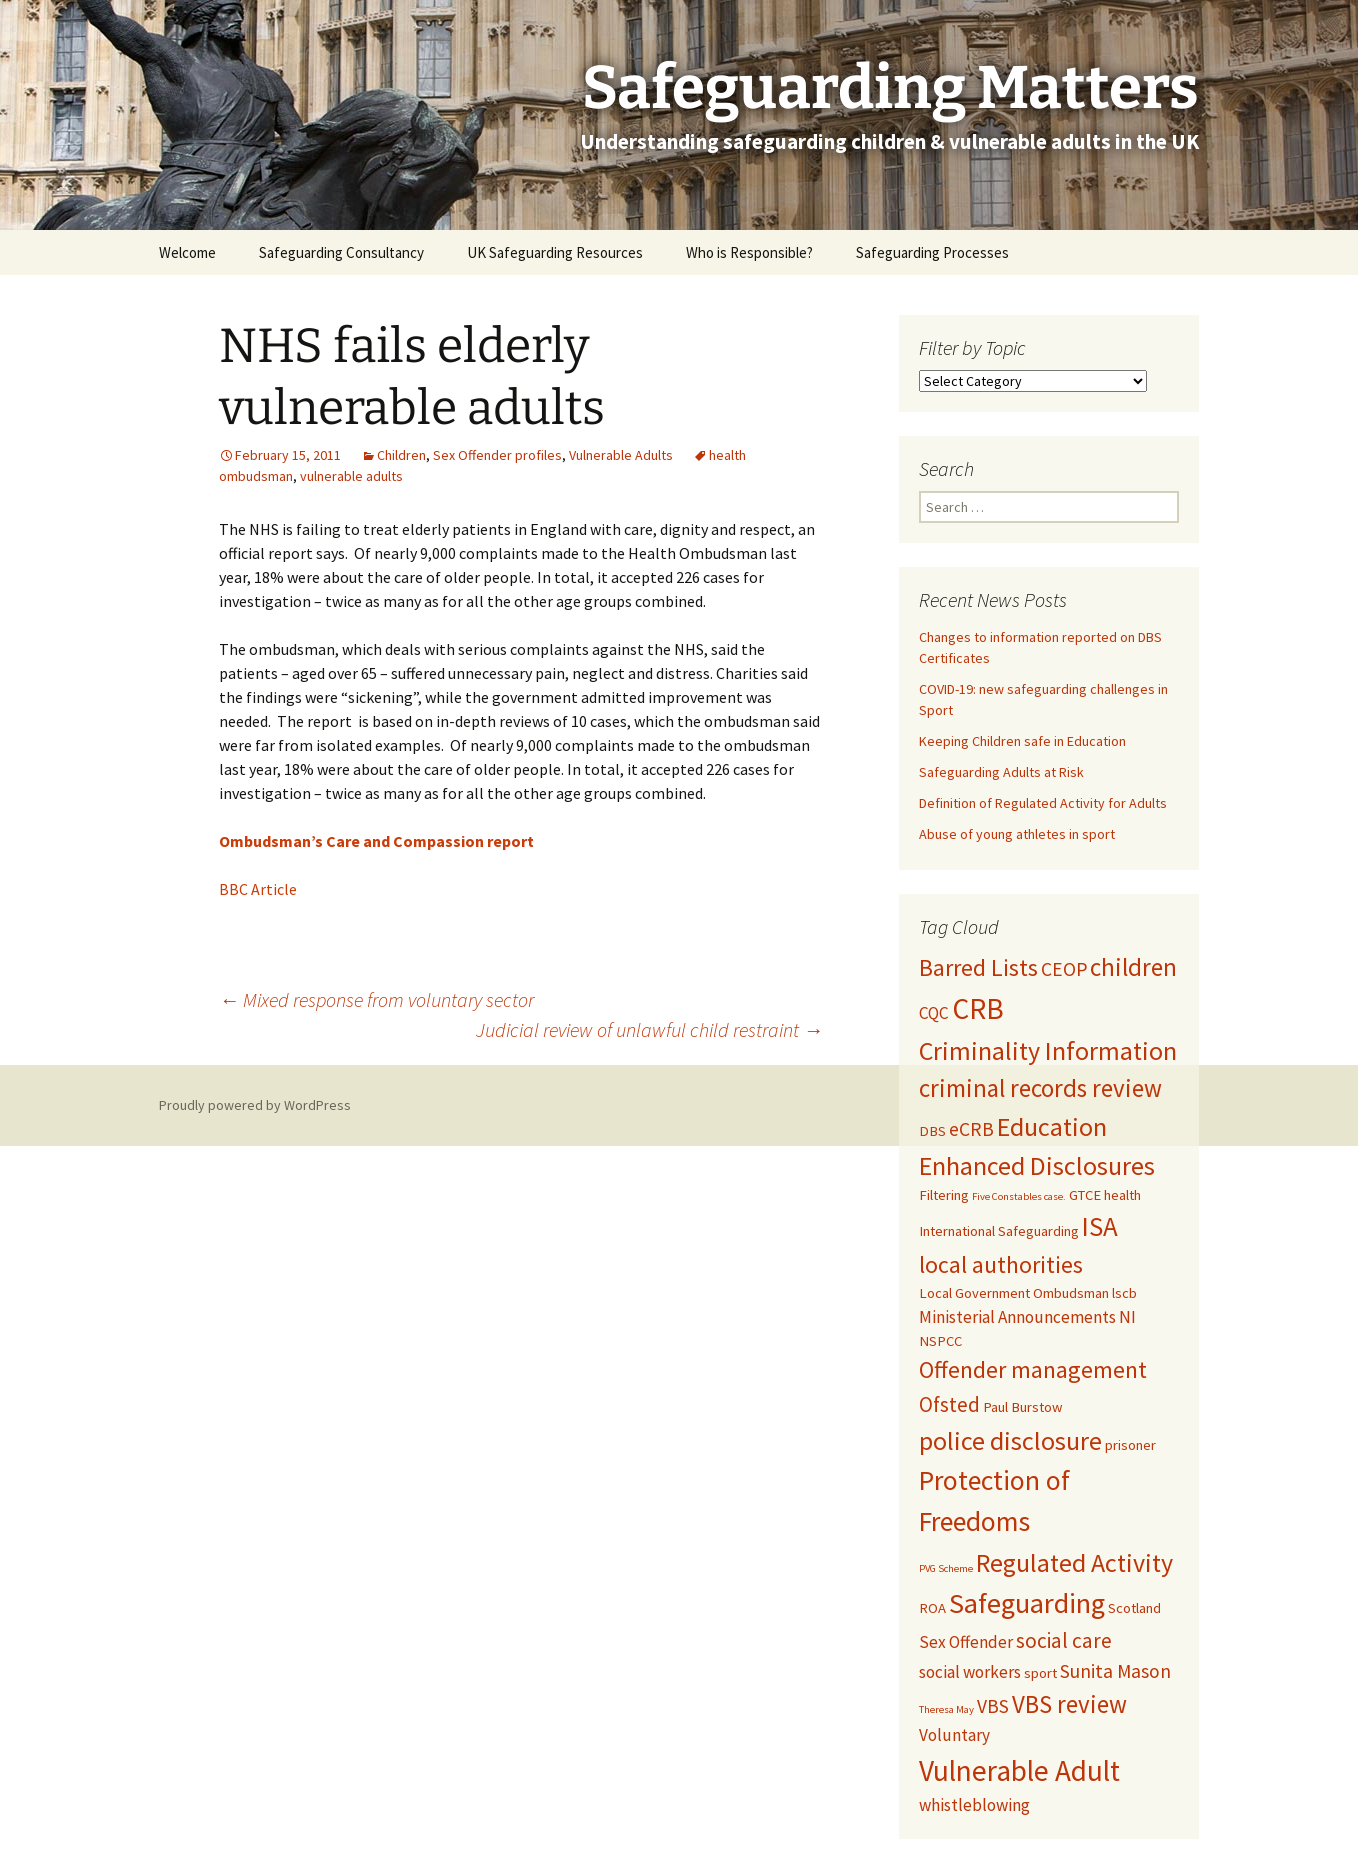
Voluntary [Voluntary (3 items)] (954, 1735)
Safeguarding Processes (932, 252)
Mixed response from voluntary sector (376, 999)
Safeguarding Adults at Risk (1001, 772)
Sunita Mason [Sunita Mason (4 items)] (1115, 1671)
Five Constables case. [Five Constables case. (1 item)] (1019, 1196)
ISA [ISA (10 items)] (1100, 1226)
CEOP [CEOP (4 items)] (1064, 969)
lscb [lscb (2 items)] (1124, 1293)
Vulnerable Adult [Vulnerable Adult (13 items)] (1019, 1770)
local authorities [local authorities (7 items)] (1001, 1265)
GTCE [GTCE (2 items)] (1085, 1195)
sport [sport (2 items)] (1040, 1673)
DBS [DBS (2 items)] (932, 1131)
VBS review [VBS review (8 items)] (1069, 1704)
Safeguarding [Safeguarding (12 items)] (1027, 1603)
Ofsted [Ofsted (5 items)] (949, 1404)
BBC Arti (248, 889)
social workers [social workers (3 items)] (970, 1672)
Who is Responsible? (749, 252)
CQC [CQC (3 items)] (934, 1013)
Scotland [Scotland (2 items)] (1134, 1608)
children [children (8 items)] (1133, 967)
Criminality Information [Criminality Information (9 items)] (1048, 1050)
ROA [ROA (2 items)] (932, 1608)
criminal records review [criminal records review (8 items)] (1040, 1088)
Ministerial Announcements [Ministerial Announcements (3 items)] (1017, 1317)
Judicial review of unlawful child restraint (649, 1029)
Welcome (187, 252)
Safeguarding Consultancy (341, 252)
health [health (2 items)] (1122, 1195)
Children (401, 455)
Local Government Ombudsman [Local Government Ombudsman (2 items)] (1014, 1293)
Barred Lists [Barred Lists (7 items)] (978, 968)
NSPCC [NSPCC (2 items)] (940, 1341)
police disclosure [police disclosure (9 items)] (1010, 1440)
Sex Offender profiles (497, 455)
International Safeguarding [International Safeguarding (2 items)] (999, 1231)
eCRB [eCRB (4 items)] (971, 1129)
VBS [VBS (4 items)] (993, 1706)
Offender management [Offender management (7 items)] (1033, 1370)
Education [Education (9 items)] (1052, 1126)
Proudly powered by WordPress (255, 1105)
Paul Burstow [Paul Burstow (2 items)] (1022, 1407)
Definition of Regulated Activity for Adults (1043, 803)
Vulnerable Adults (621, 455)
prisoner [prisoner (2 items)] (1130, 1445)
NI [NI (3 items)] (1127, 1317)
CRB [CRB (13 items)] (978, 1008)
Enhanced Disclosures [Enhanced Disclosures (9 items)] (1037, 1165)
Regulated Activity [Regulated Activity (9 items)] (1074, 1562)
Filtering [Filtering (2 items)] (944, 1195)
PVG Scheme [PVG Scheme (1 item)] (946, 1568)
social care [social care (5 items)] (1064, 1640)
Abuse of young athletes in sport (1017, 834)
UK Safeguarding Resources (555, 252)
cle (287, 889)
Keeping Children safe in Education (1024, 741)
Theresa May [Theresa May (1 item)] (946, 1709)
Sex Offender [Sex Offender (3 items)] (966, 1642)
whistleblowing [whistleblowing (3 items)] (974, 1805)
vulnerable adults (351, 476)
